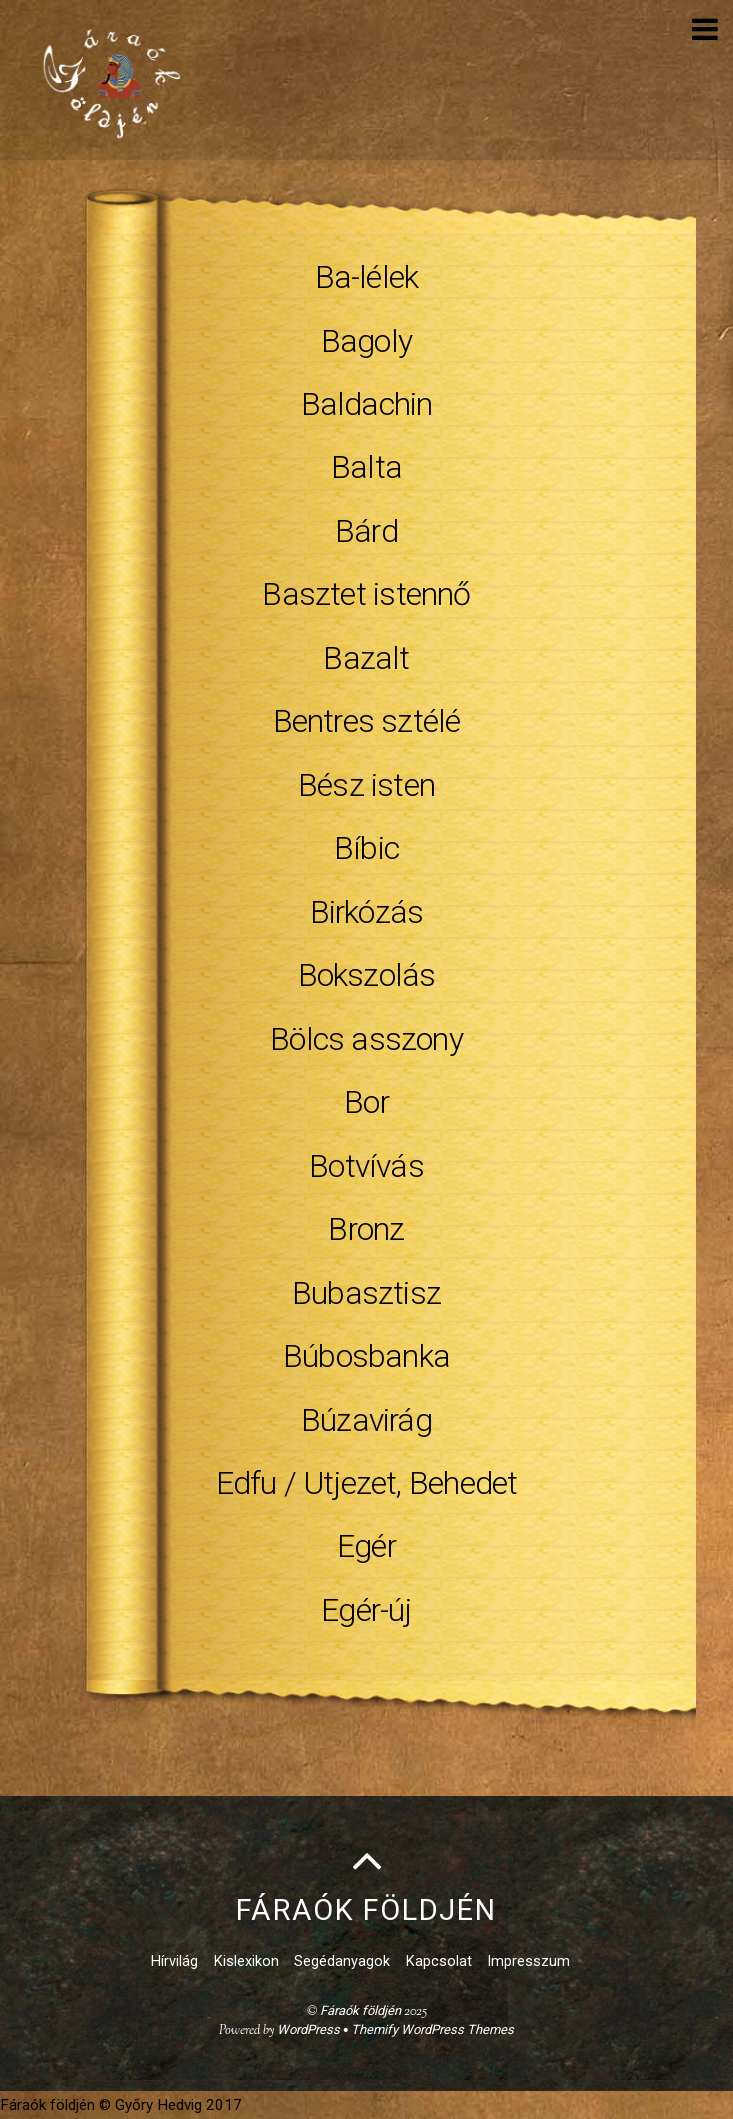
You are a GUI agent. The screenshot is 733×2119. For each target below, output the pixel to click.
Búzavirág (366, 1420)
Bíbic (366, 848)
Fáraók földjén (360, 2010)
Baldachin (367, 404)
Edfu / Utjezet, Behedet (367, 1483)
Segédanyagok (342, 1961)
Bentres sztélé (367, 721)
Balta (366, 467)
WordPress (308, 2029)
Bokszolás (367, 975)
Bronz (366, 1229)
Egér (366, 1546)
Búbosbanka (366, 1356)
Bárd (366, 531)
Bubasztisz (366, 1293)
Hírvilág (174, 1961)
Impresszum (528, 1961)
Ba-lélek (367, 277)
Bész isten (366, 785)
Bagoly (366, 341)
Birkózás (367, 912)
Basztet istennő (366, 594)
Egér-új (366, 1610)
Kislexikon (246, 1961)
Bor (366, 1102)
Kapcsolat (439, 1961)
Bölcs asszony (366, 1039)
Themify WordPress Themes (432, 2029)
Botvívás (366, 1166)
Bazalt (366, 658)
